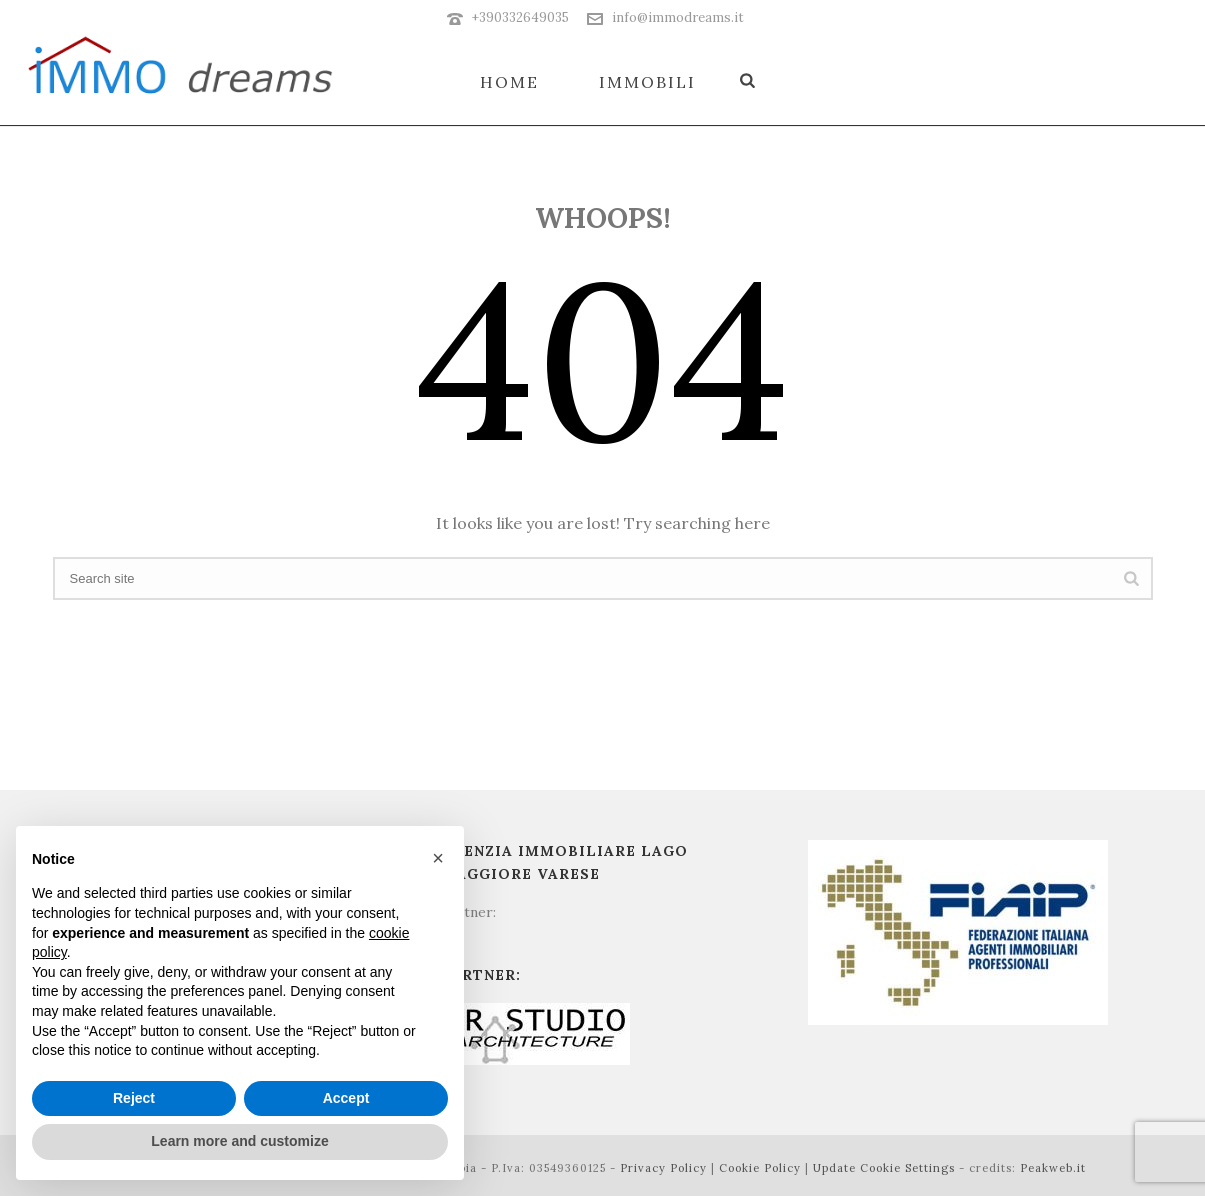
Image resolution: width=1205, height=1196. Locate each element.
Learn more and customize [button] (239, 1141)
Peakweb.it (1053, 1168)
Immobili (647, 82)
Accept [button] (346, 1098)
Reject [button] (134, 1098)
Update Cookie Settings (884, 1168)
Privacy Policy (663, 1168)
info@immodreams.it (678, 17)
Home (509, 82)
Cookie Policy (760, 1168)
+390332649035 (520, 17)
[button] (438, 858)
